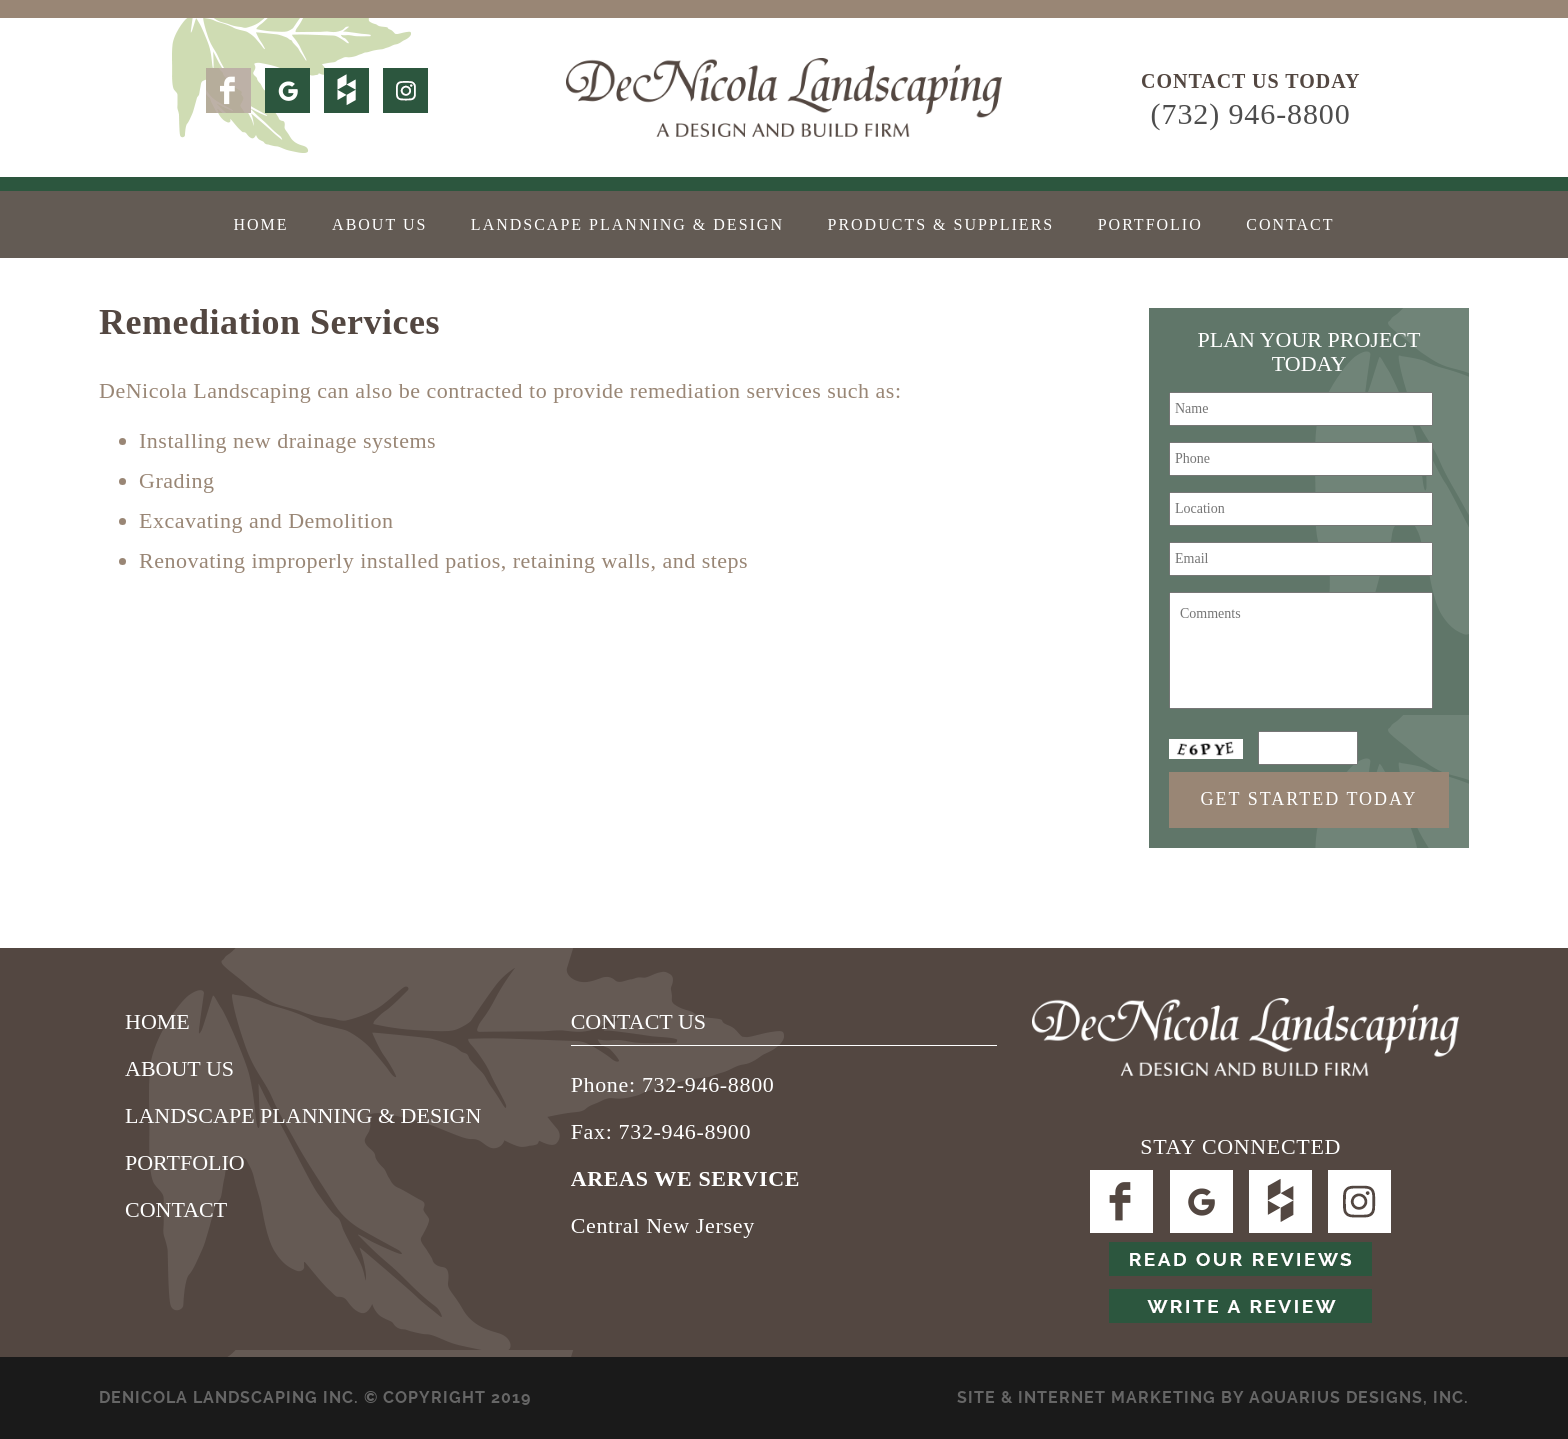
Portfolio (1150, 224)
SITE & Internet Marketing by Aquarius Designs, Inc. (1213, 1397)
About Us (379, 224)
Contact (1290, 224)
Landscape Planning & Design (627, 224)
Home (260, 224)
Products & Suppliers (940, 224)
